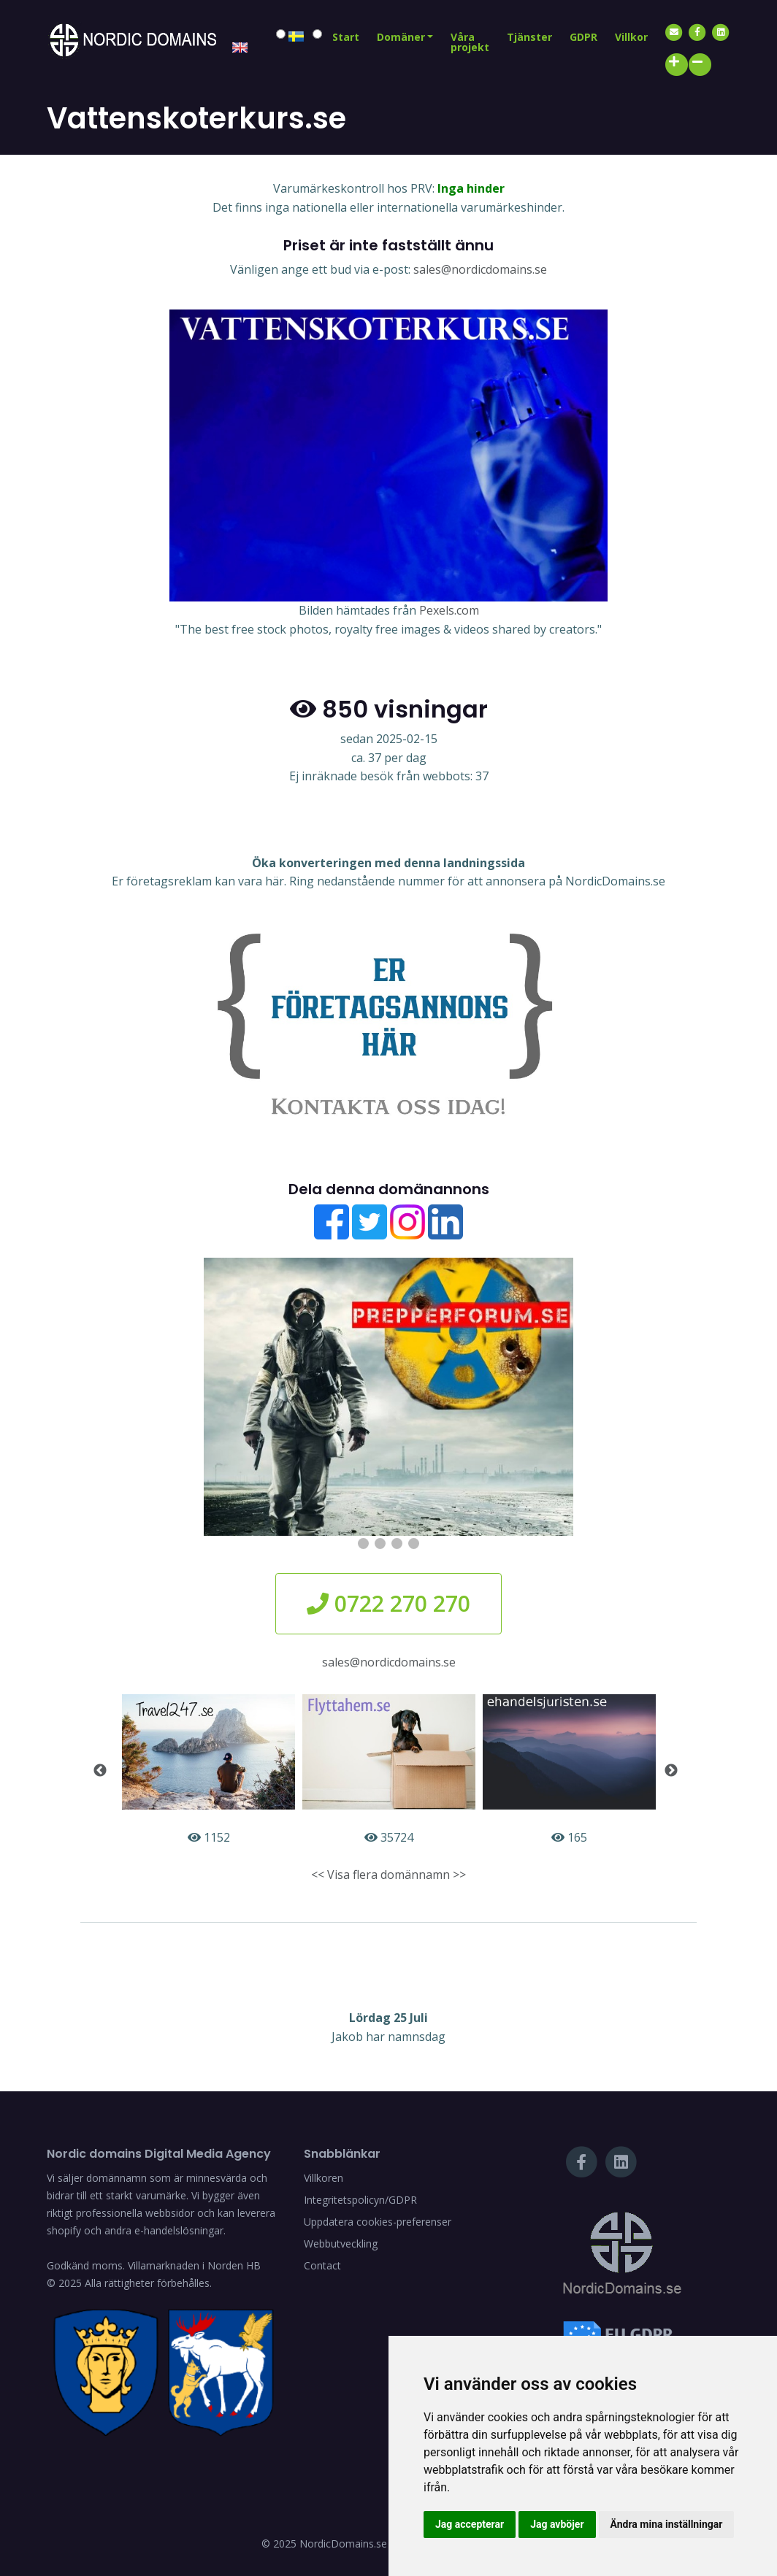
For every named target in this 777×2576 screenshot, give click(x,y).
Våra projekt (470, 42)
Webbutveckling (341, 2243)
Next (671, 1771)
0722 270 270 (388, 1603)
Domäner (401, 37)
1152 (208, 1769)
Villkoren (323, 2178)
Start (345, 37)
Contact (322, 2265)
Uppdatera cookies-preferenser (377, 2222)
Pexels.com (449, 610)
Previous (100, 1771)
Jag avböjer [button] (556, 2524)
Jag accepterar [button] (469, 2524)
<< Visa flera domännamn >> (388, 1874)
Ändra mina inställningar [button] (666, 2524)
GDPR (583, 37)
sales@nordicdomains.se (480, 269)
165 (569, 1769)
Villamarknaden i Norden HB (194, 2265)
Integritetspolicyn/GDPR (360, 2200)
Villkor (631, 37)
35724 (388, 1769)
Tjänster (529, 37)
